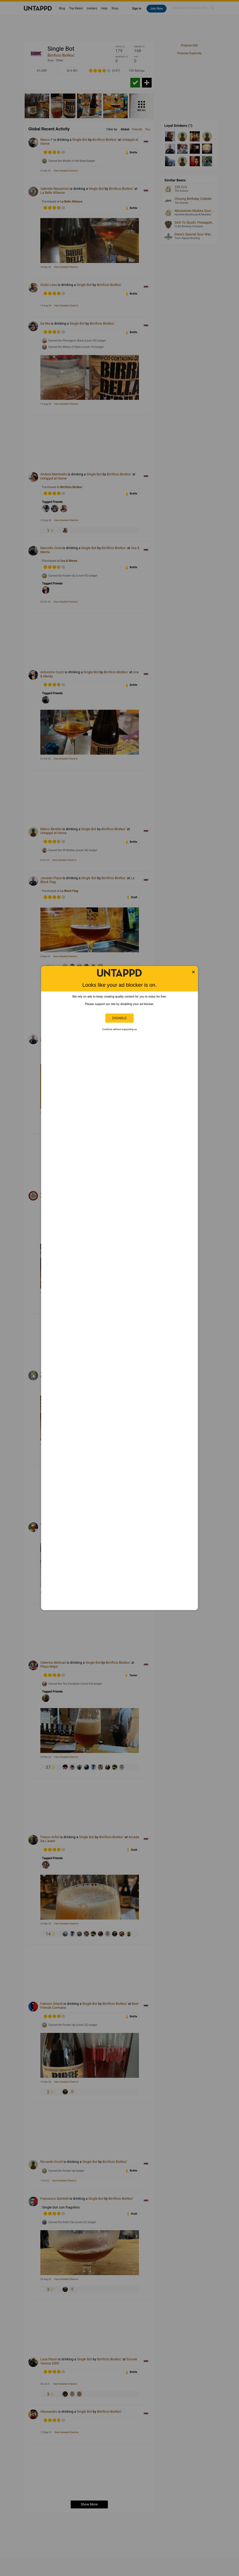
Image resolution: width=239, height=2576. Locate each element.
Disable (119, 1018)
